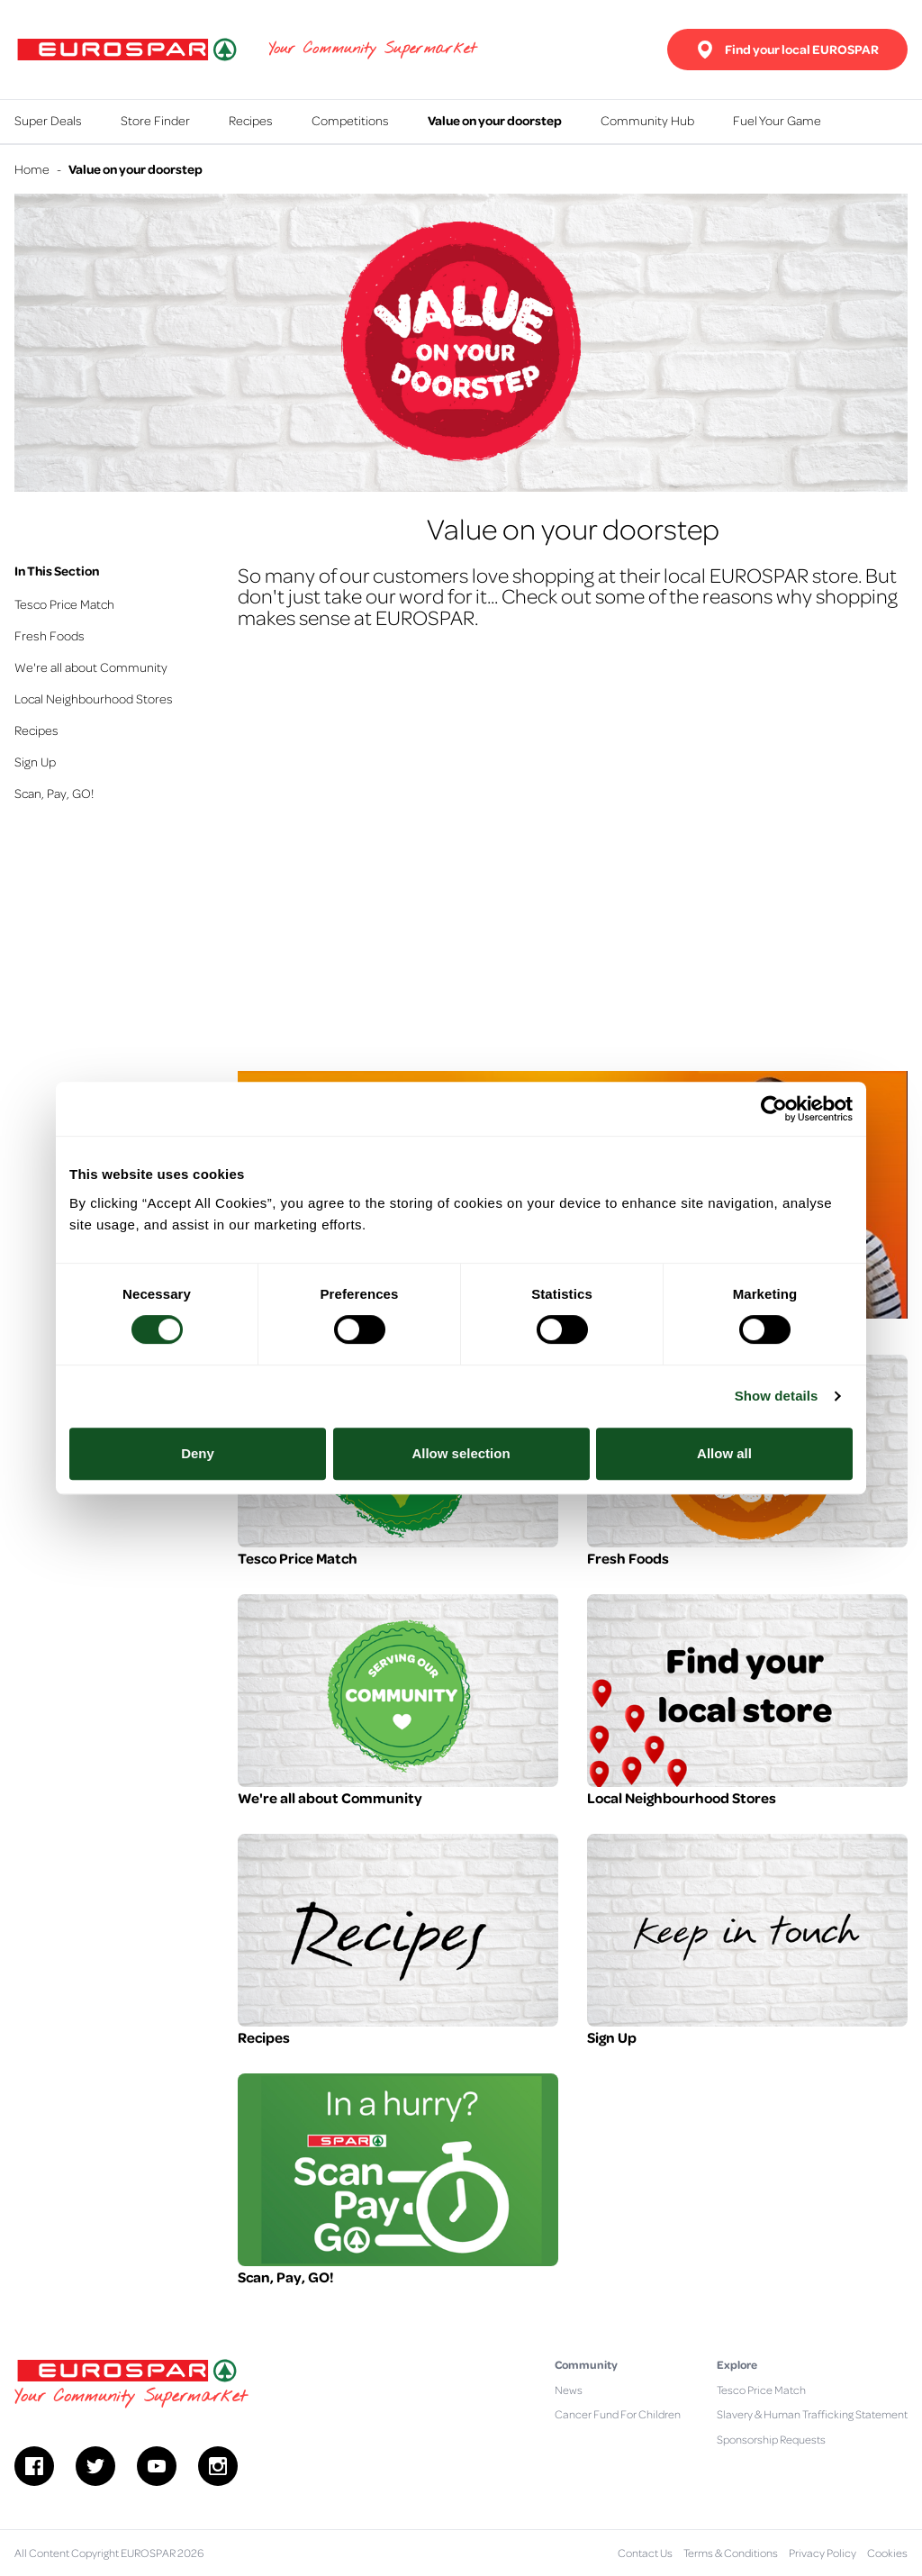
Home (32, 168)
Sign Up (35, 761)
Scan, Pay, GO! (54, 793)
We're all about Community (90, 666)
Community (586, 2364)
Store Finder (155, 120)
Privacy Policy (822, 2552)
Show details (776, 1395)
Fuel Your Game (777, 120)
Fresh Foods (49, 635)
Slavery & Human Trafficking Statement (812, 2414)
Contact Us (645, 2552)
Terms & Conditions (730, 2552)
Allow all (724, 1453)
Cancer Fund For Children (618, 2414)
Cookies (887, 2552)
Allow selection (460, 1453)
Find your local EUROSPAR (787, 49)
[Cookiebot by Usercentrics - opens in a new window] (774, 1108)
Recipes (251, 120)
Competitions (350, 120)
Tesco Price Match (64, 603)
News (569, 2389)
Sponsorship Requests (771, 2439)
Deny (197, 1453)
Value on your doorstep (495, 120)
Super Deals (48, 120)
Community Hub (647, 120)
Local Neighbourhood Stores (93, 698)
